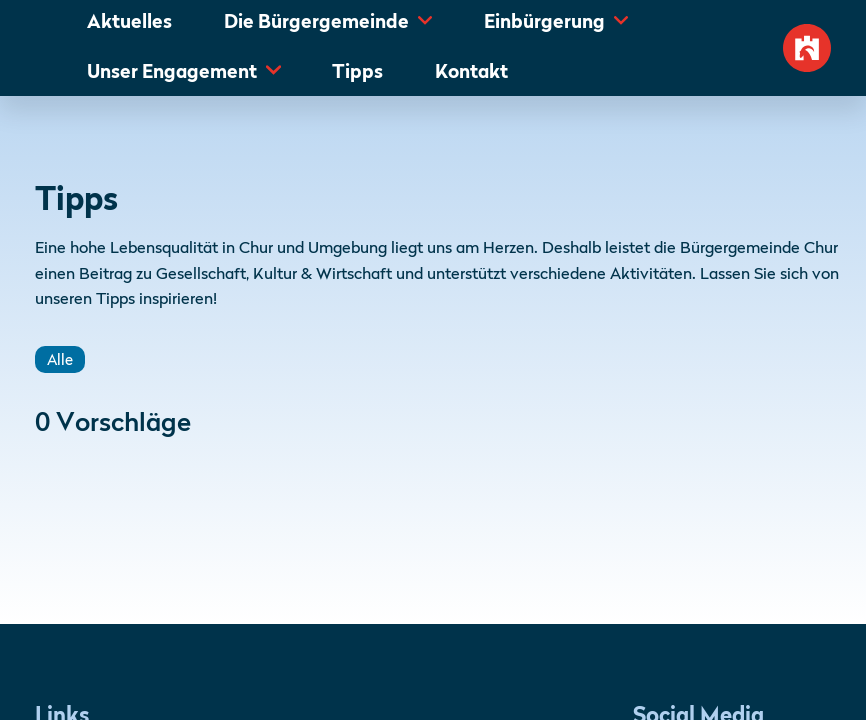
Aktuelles (129, 23)
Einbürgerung (544, 23)
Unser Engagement (172, 73)
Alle (60, 361)
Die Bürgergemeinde (316, 23)
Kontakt (471, 73)
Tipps (357, 73)
